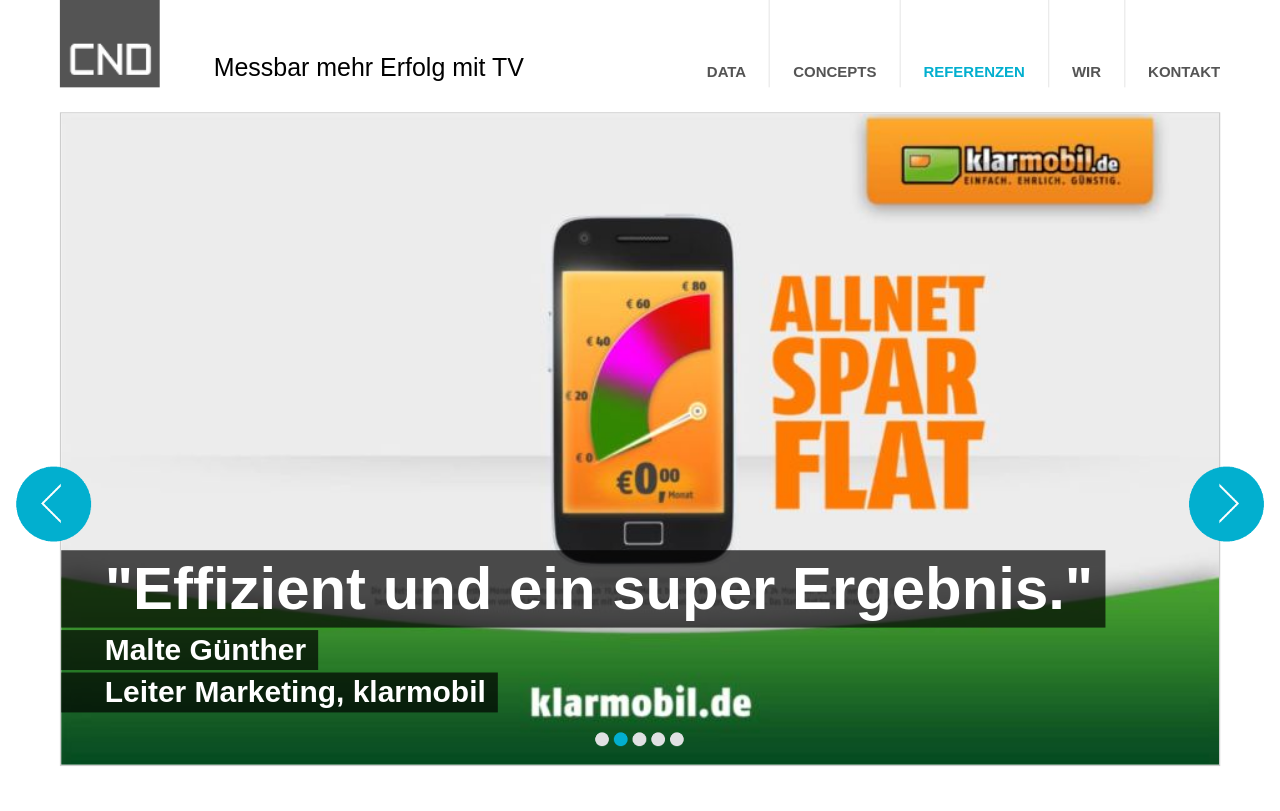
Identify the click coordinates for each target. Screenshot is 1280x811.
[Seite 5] (677, 739)
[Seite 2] (621, 739)
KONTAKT (1184, 72)
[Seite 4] (658, 739)
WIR (1086, 72)
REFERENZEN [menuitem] (973, 72)
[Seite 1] (602, 739)
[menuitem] (726, 72)
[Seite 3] (640, 739)
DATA (726, 72)
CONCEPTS (834, 72)
